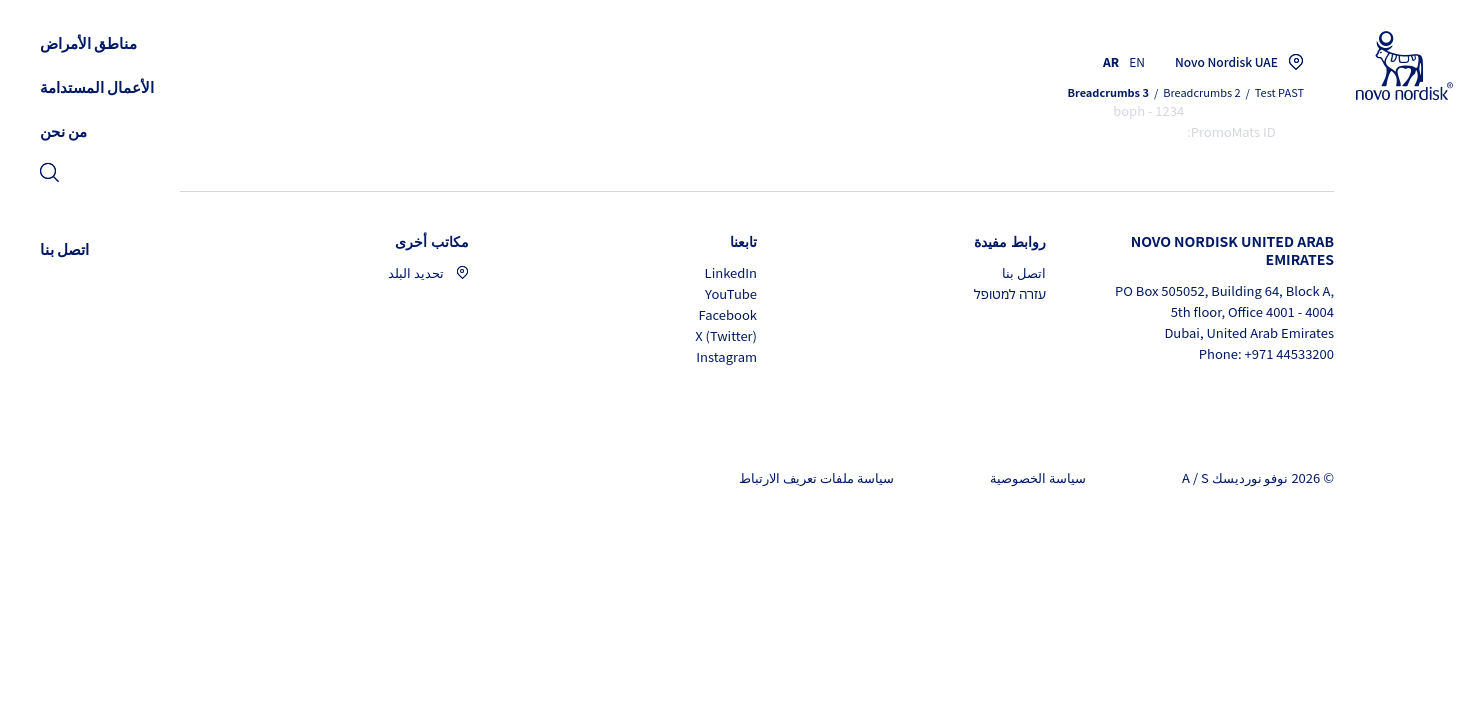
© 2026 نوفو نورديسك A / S (1258, 477)
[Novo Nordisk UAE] (1379, 66)
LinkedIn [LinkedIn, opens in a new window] (731, 272)
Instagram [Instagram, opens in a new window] (726, 356)
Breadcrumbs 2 (1201, 92)
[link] (49, 174)
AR (1111, 61)
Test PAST (1279, 92)
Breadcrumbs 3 (1108, 92)
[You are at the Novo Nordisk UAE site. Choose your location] (1234, 62)
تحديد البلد (428, 272)
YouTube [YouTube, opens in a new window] (731, 293)
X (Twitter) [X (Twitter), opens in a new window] (726, 335)
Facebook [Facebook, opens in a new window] (728, 314)
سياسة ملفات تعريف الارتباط (816, 477)
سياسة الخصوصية (1038, 477)
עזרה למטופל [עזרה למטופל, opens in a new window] (1010, 293)
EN (1137, 61)
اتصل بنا (1024, 272)
